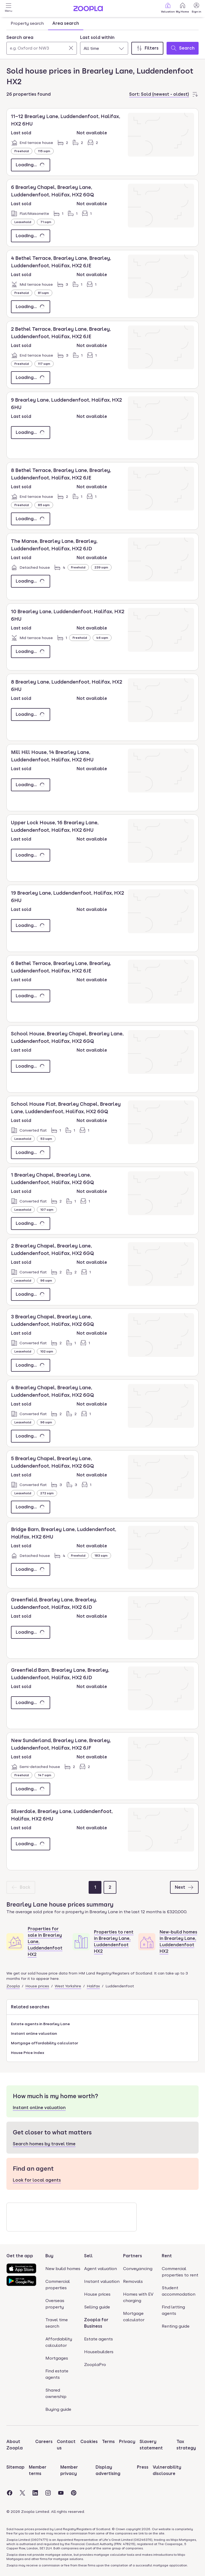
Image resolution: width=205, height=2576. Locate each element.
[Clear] (71, 48)
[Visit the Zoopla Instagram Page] (48, 2493)
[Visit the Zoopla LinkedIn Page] (35, 2493)
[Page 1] (95, 1887)
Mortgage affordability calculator (44, 2043)
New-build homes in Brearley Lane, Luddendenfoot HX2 (178, 1941)
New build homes (62, 2268)
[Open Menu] (8, 8)
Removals (133, 2281)
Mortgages (56, 2358)
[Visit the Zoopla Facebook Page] (9, 2493)
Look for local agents (37, 2180)
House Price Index (27, 2052)
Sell (88, 2255)
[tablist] (44, 23)
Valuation (168, 7)
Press (142, 2467)
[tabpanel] (102, 43)
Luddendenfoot (119, 1986)
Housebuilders (98, 2351)
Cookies (89, 2441)
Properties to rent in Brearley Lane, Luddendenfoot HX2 (113, 1941)
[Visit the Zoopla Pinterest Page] (73, 2493)
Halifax (93, 1986)
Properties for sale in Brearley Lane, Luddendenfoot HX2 (45, 1941)
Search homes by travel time (44, 2143)
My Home (182, 7)
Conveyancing (137, 2268)
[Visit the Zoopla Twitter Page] (22, 2493)
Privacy (127, 2441)
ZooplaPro (95, 2364)
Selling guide (97, 2306)
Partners (132, 2255)
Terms (108, 2441)
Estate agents (98, 2338)
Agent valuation (100, 2268)
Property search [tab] (27, 23)
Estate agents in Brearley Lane (40, 2024)
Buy (49, 2255)
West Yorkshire (68, 1986)
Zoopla (13, 1986)
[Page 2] (110, 1887)
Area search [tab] (65, 23)
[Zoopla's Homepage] (88, 9)
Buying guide (58, 2409)
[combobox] (41, 44)
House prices (37, 1986)
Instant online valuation (34, 2033)
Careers (44, 2441)
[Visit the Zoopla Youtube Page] (61, 2493)
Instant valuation (102, 2281)
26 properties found (28, 94)
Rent (167, 2255)
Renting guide (176, 2326)
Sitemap (15, 2467)
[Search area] (42, 48)
